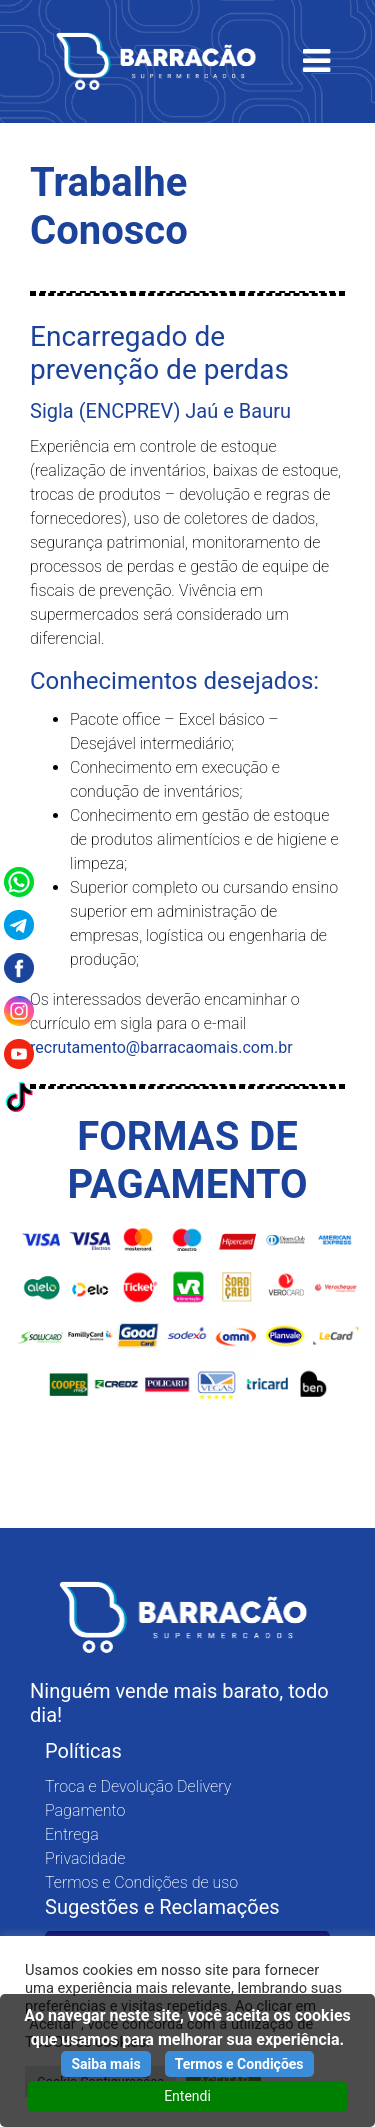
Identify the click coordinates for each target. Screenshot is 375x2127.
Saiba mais (105, 2064)
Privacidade (85, 1858)
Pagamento (85, 1810)
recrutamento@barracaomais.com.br (161, 1047)
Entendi (187, 2096)
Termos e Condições (239, 2064)
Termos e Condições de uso (141, 1882)
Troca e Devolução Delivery (138, 1786)
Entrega (72, 1834)
